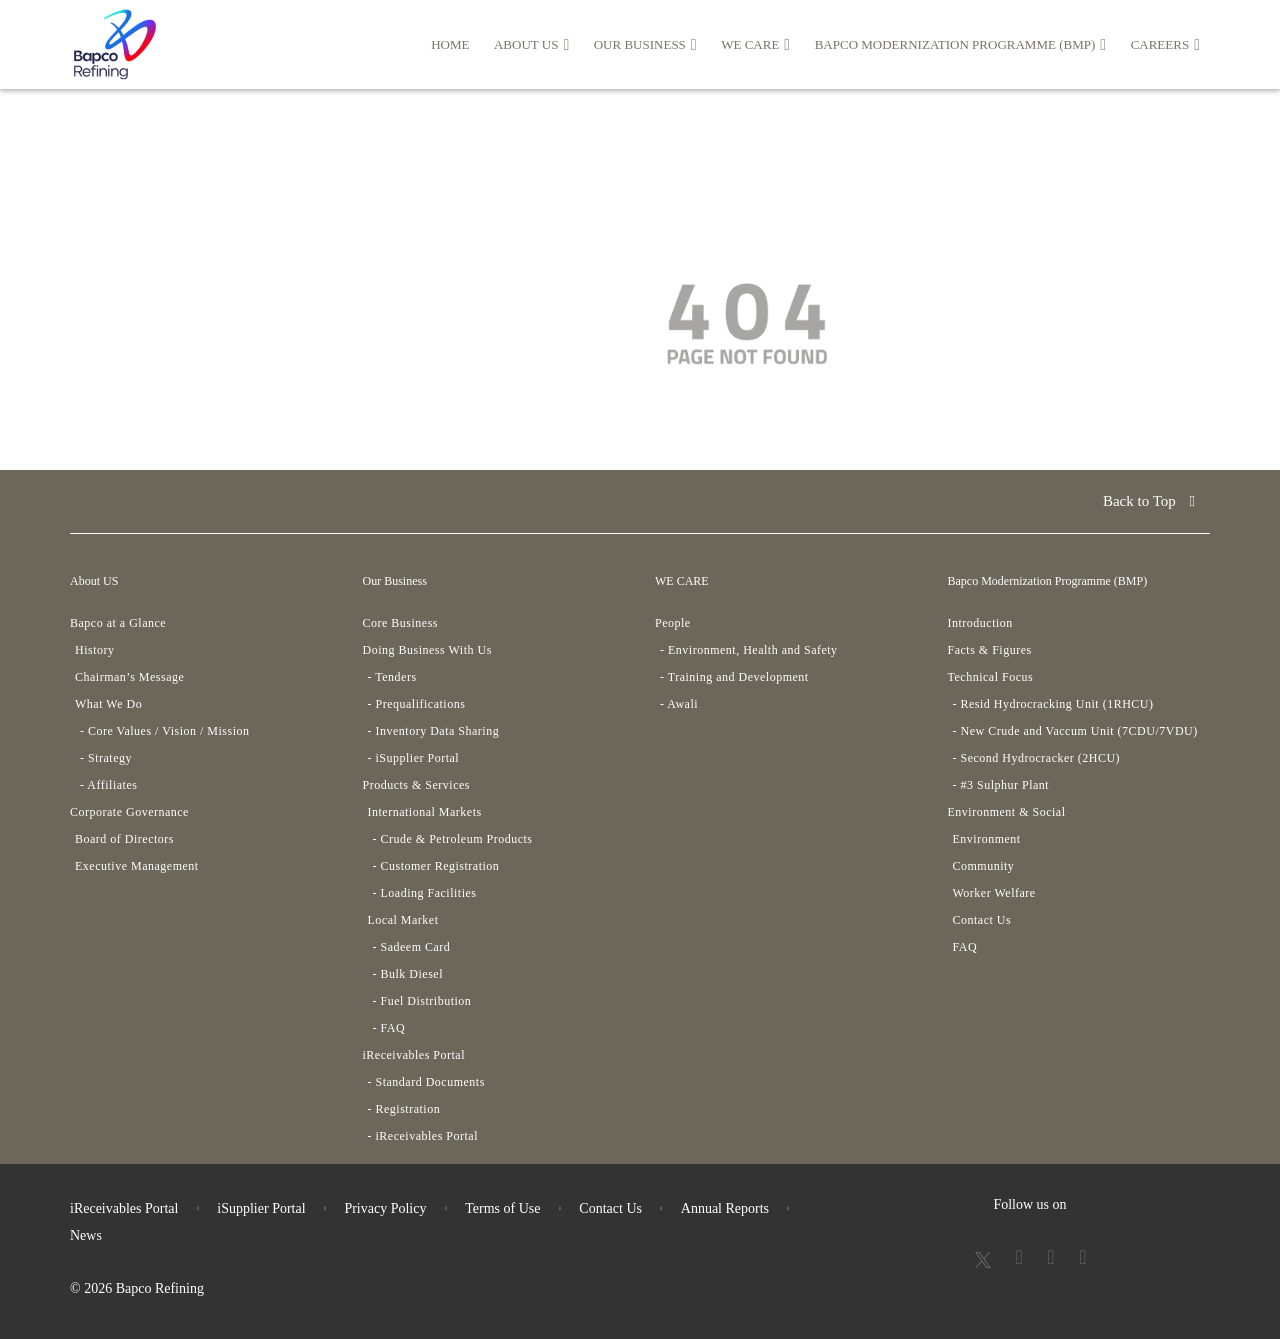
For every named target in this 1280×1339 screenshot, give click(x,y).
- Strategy (106, 758)
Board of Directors (124, 839)
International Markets (425, 812)
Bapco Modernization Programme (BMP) (960, 45)
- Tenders (392, 677)
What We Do (108, 704)
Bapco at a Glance (118, 623)
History (95, 650)
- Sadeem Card (412, 947)
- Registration (404, 1109)
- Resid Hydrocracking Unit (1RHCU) (1053, 704)
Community (984, 866)
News (86, 1235)
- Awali (679, 704)
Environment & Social (1007, 812)
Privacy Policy (385, 1208)
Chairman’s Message (129, 677)
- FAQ (389, 1028)
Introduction (980, 623)
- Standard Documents (426, 1082)
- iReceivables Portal (423, 1136)
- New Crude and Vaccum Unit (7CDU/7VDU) (1075, 731)
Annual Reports (725, 1208)
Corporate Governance (129, 812)
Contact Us (982, 920)
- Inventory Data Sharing (434, 731)
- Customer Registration (436, 866)
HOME (450, 44)
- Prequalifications (417, 704)
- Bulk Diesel (408, 974)
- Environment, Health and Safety (749, 650)
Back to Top (1149, 501)
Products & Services (417, 785)
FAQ (965, 947)
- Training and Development (734, 677)
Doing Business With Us (427, 650)
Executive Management (137, 866)
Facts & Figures (990, 650)
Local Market (403, 920)
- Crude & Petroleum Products (453, 839)
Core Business (401, 623)
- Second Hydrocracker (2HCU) (1037, 758)
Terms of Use (502, 1208)
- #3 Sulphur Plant (1001, 785)
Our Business (645, 45)
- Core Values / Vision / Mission (165, 731)
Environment (987, 839)
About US (531, 45)
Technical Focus (991, 677)
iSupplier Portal (261, 1208)
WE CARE (755, 45)
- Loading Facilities (425, 893)
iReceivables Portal (414, 1055)
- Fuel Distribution (422, 1001)
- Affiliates (108, 785)
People (673, 623)
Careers (1165, 45)
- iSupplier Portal (414, 758)
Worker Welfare (994, 893)
